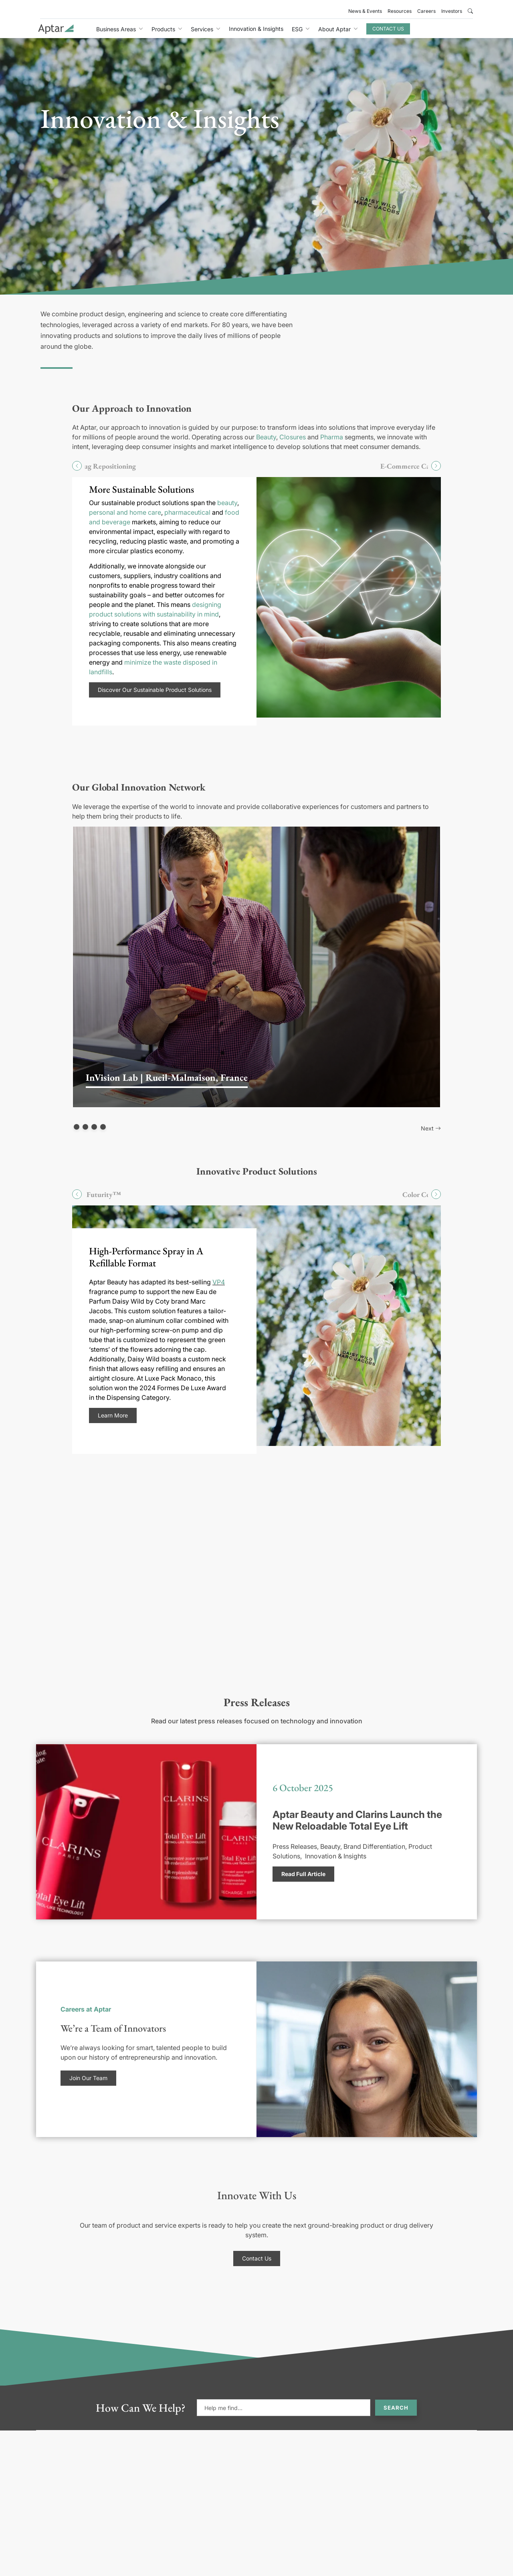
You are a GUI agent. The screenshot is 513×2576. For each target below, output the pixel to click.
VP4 (218, 1282)
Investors (451, 11)
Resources (400, 11)
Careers (426, 11)
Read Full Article (303, 1873)
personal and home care (125, 512)
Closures (292, 437)
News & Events (365, 11)
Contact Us (388, 29)
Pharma (331, 437)
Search (396, 2407)
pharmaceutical (187, 512)
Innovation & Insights (256, 28)
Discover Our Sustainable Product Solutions (155, 689)
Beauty (266, 437)
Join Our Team (88, 2078)
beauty (227, 503)
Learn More (113, 1415)
